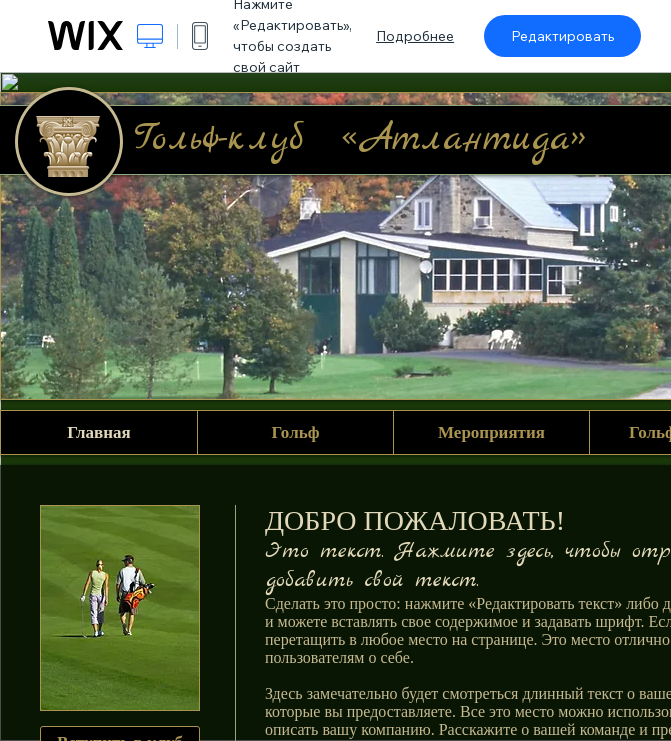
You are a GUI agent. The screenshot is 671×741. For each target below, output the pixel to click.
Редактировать (562, 36)
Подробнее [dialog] (415, 36)
